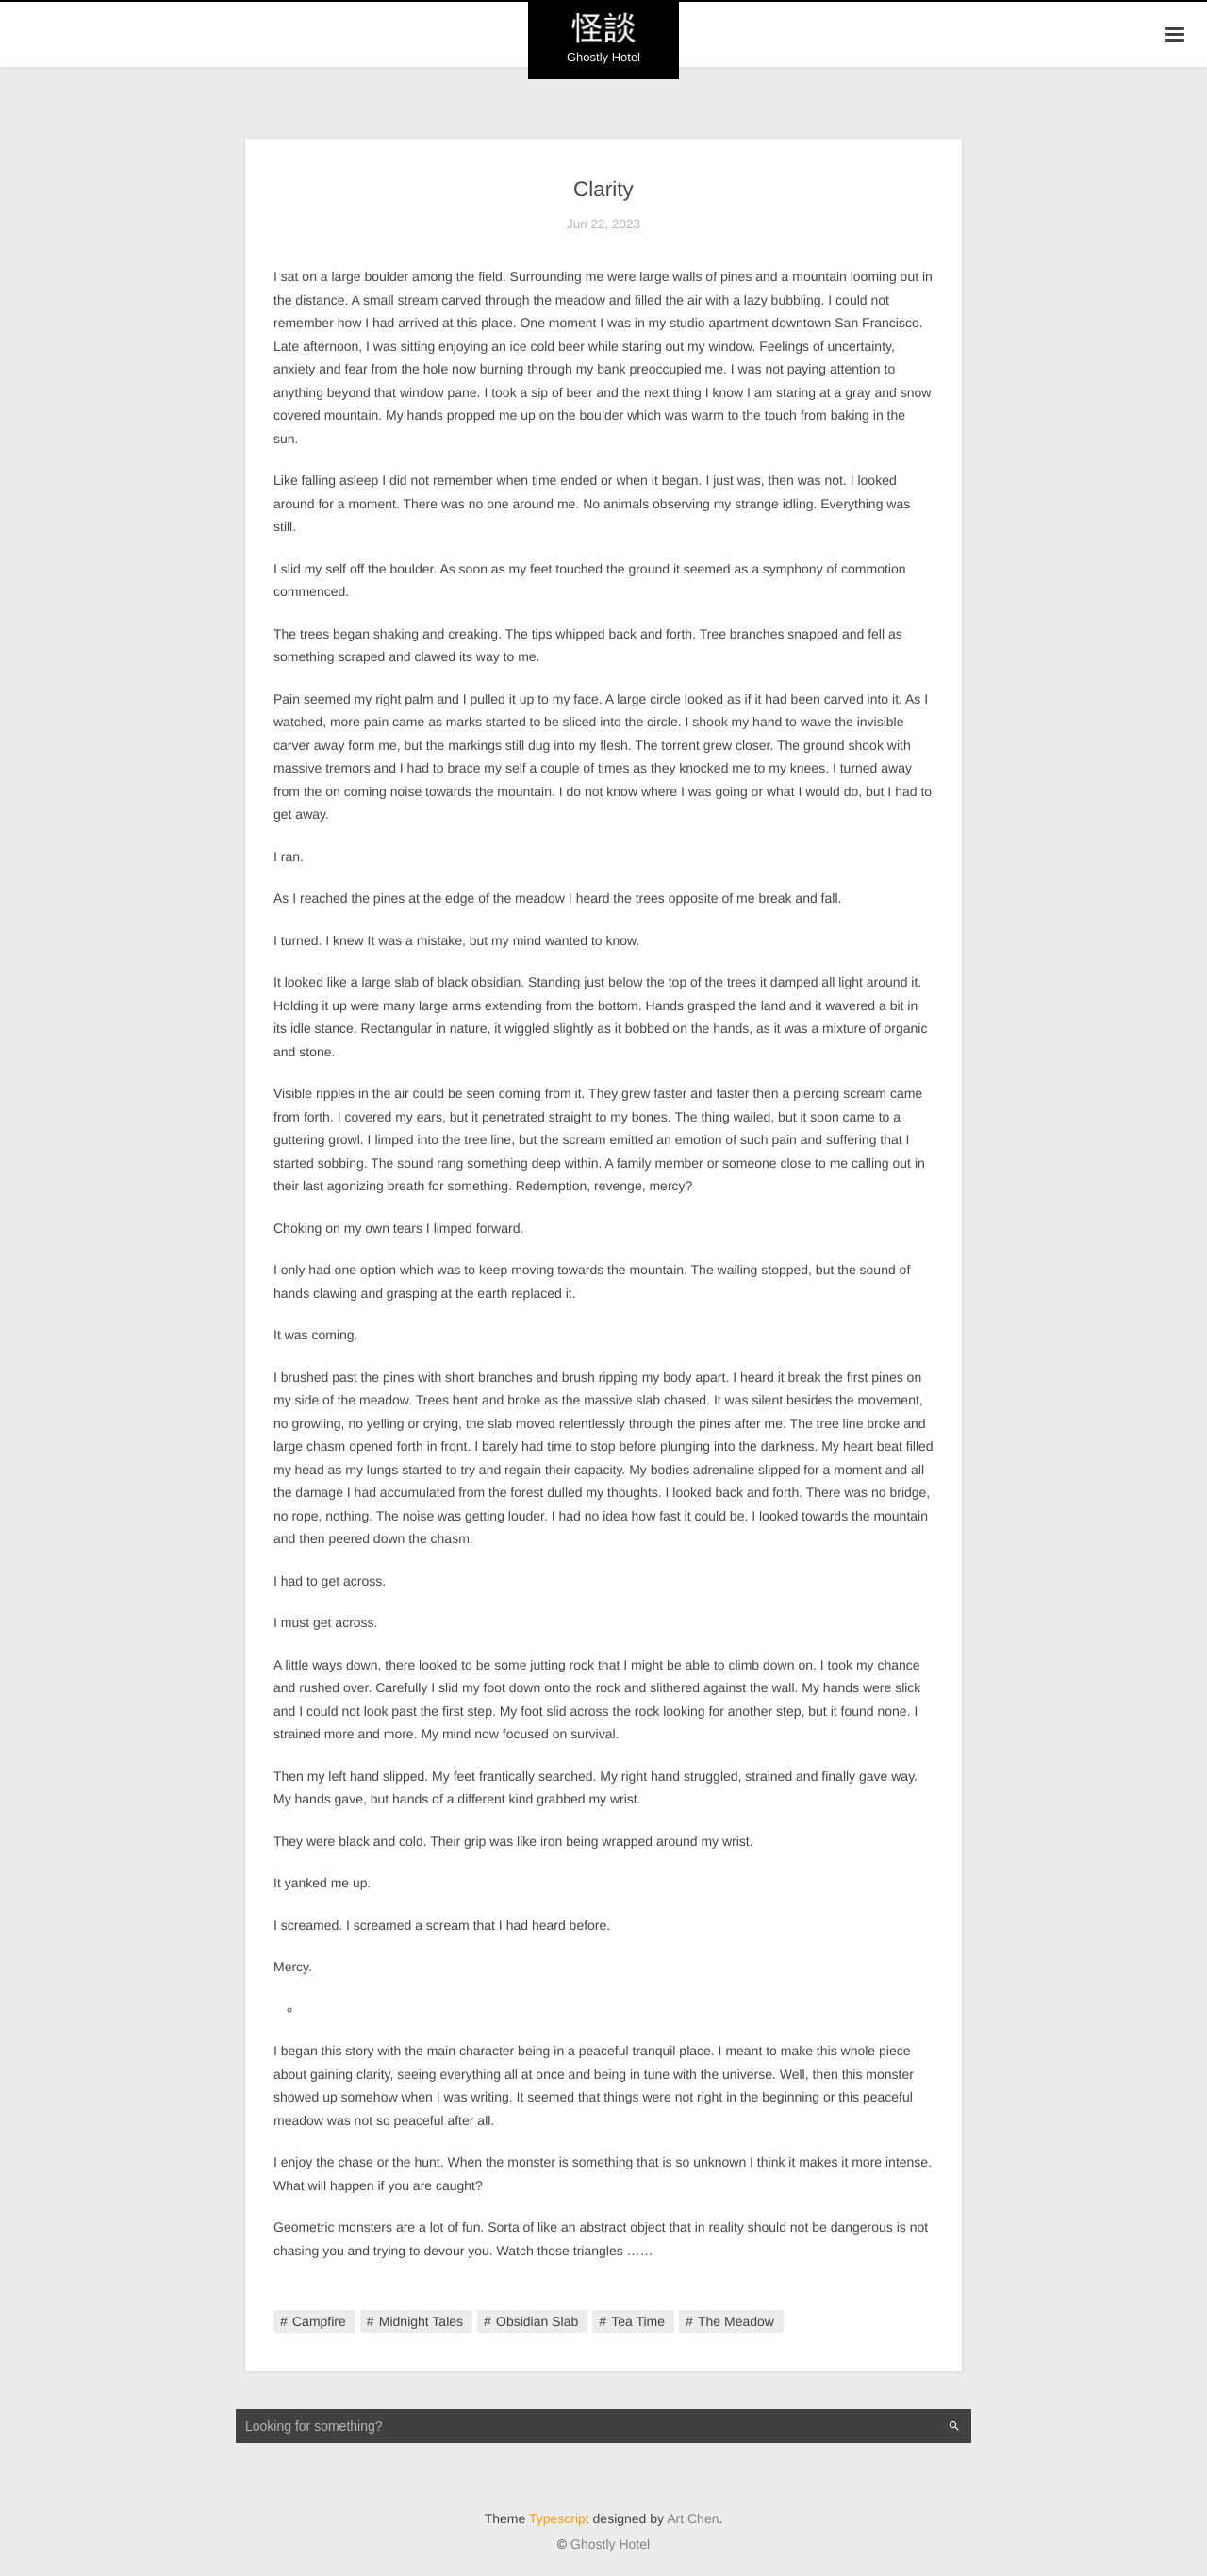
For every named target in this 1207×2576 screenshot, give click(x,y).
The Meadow (736, 2321)
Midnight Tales (421, 2321)
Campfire (319, 2321)
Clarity (603, 189)
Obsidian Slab (537, 2321)
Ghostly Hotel (610, 2543)
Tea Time (638, 2321)
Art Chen (693, 2518)
